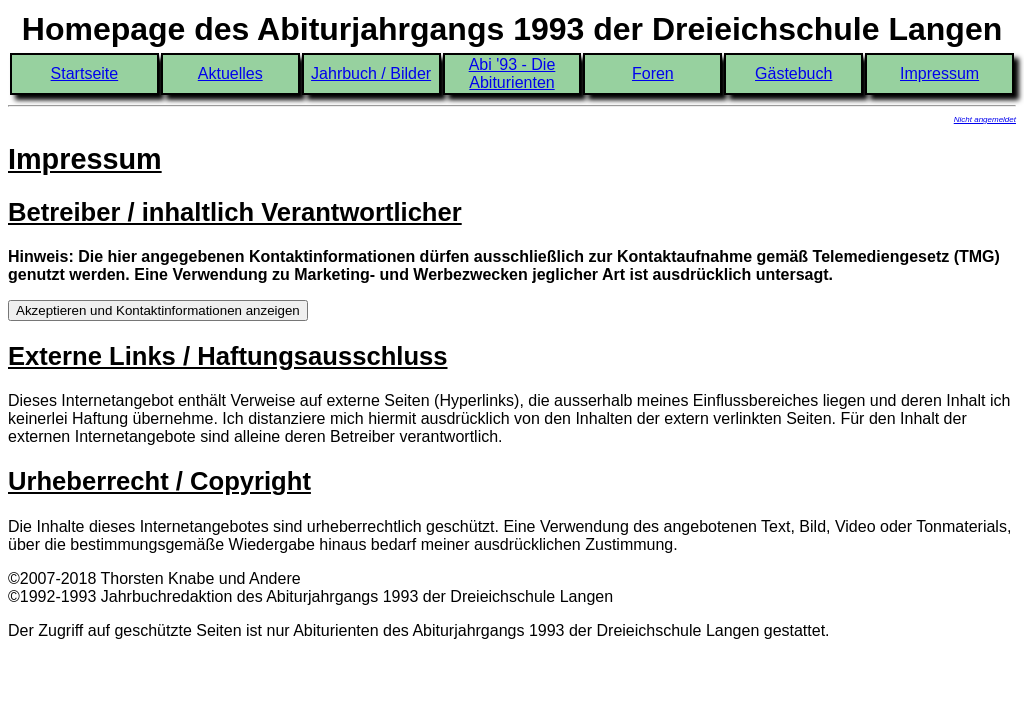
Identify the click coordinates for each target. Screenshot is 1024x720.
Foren (653, 73)
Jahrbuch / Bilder (371, 73)
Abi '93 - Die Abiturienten (512, 73)
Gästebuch (793, 73)
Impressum (939, 73)
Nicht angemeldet (985, 119)
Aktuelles (230, 73)
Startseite (85, 73)
